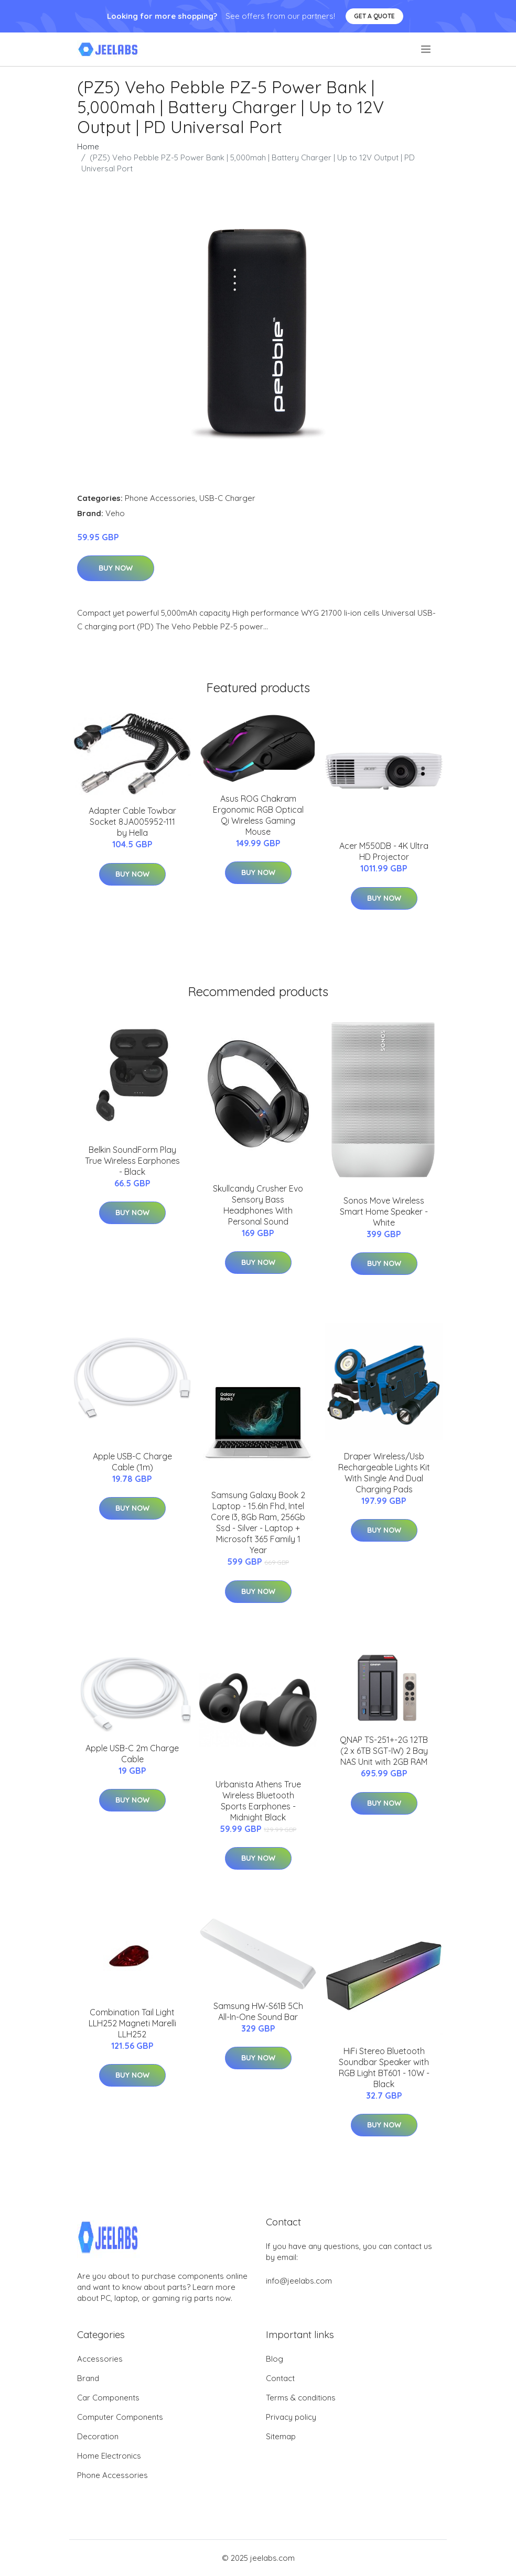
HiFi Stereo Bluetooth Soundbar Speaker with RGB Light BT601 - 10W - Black (384, 2067)
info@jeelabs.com (299, 2281)
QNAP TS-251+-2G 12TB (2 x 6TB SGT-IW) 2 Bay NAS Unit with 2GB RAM (384, 1750)
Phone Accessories (160, 498)
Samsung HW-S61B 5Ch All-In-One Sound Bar (258, 2011)
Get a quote (374, 16)
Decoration (98, 2436)
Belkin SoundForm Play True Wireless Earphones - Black (132, 1160)
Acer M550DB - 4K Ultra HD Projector (383, 851)
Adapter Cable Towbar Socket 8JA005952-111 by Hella (132, 821)
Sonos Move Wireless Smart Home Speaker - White (384, 1211)
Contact (280, 2378)
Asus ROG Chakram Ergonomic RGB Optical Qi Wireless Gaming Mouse (258, 815)
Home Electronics (109, 2456)
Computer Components (120, 2417)
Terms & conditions (301, 2398)
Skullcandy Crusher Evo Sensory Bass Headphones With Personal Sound (258, 1205)
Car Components (108, 2398)
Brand (88, 2378)
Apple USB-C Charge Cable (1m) (132, 1461)
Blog (274, 2359)
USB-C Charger (227, 498)
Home (88, 146)
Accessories (100, 2359)
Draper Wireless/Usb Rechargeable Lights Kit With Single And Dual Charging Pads (384, 1472)
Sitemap (281, 2436)
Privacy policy (291, 2417)
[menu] (426, 49)
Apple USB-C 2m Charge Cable (132, 1753)
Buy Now (116, 568)
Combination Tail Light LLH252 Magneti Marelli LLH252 (132, 2023)
